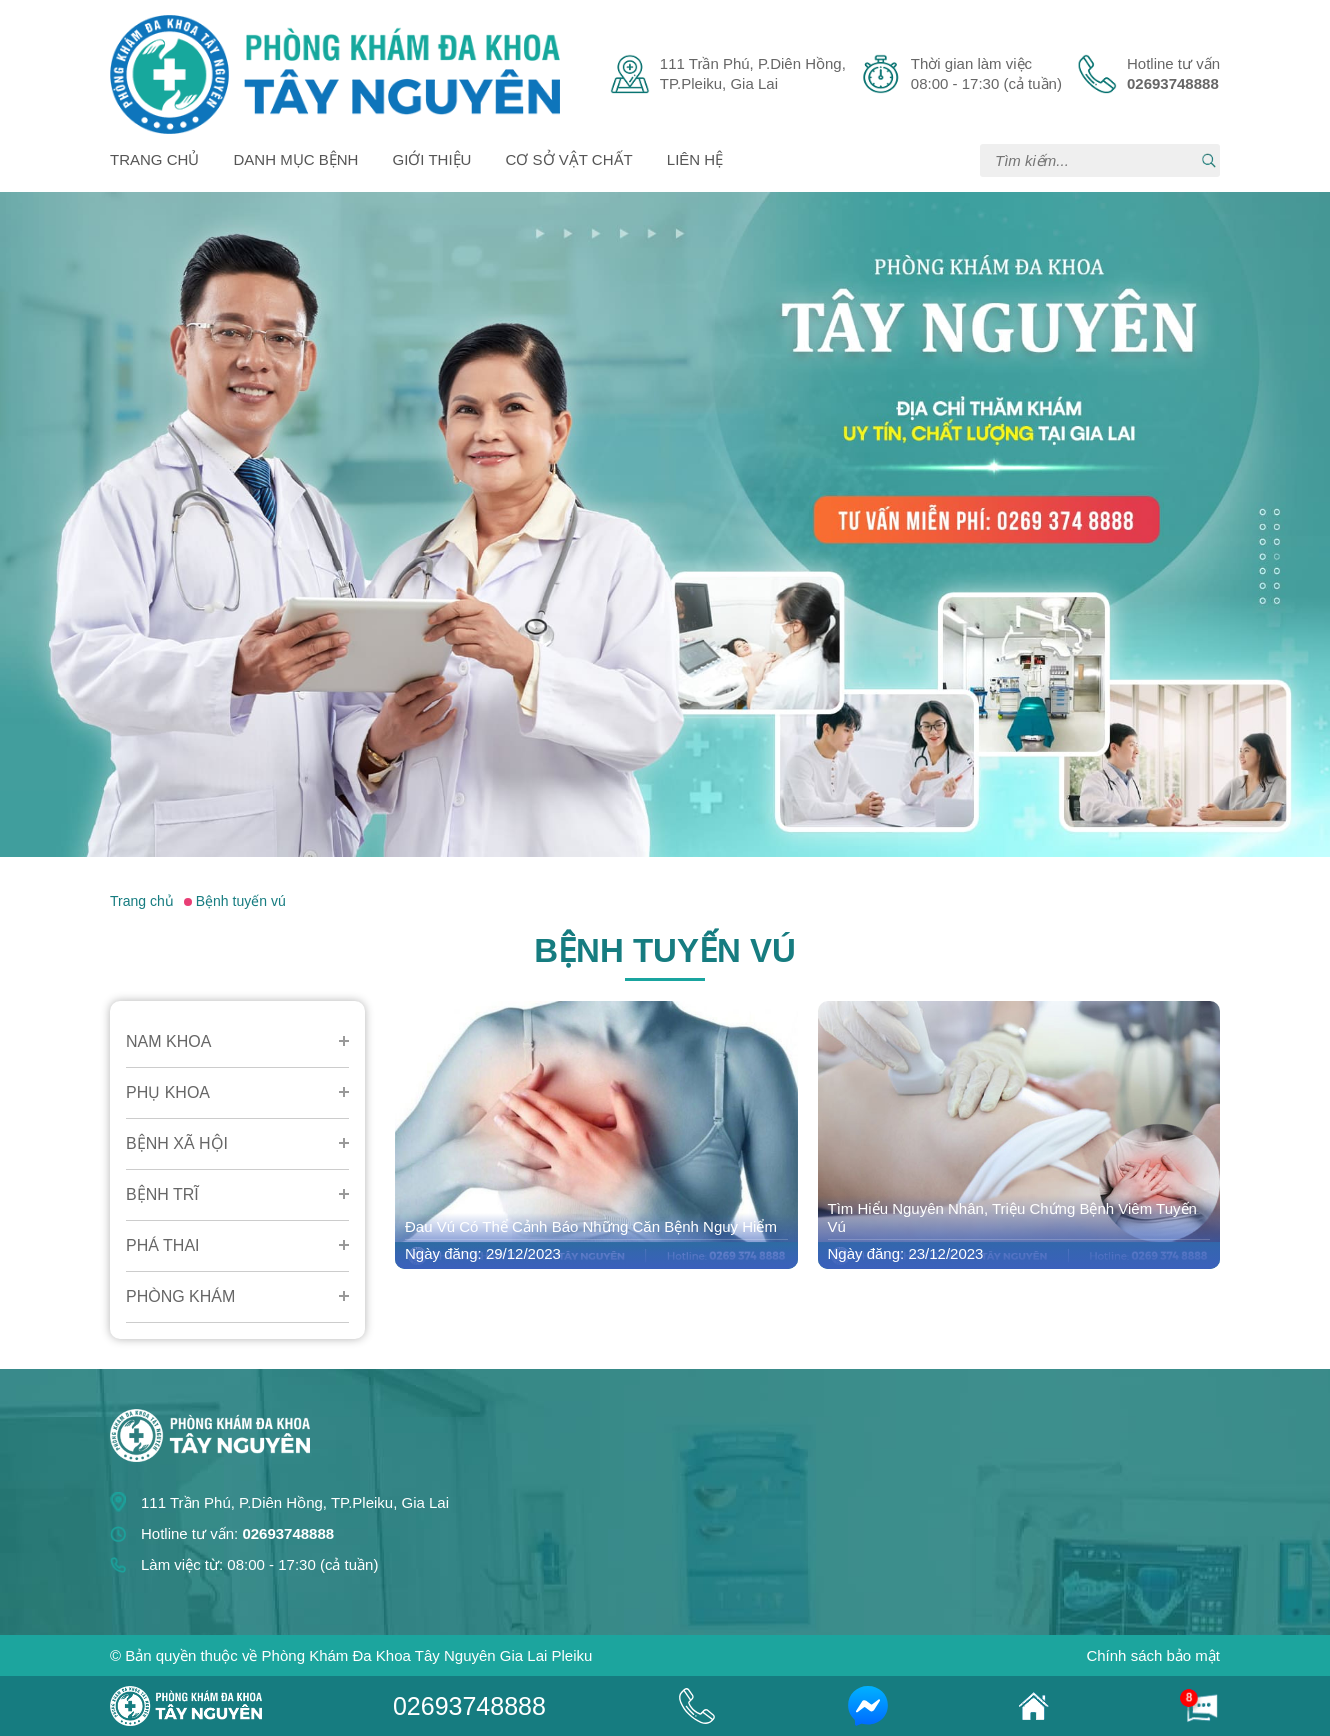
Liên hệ (695, 159)
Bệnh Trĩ (162, 1194)
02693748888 (469, 1706)
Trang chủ (154, 159)
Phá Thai (163, 1245)
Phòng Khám (180, 1296)
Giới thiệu (432, 159)
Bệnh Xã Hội (177, 1143)
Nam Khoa (168, 1041)
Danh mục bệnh (296, 159)
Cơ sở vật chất (569, 159)
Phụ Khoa (168, 1092)
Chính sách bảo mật (1153, 1655)
